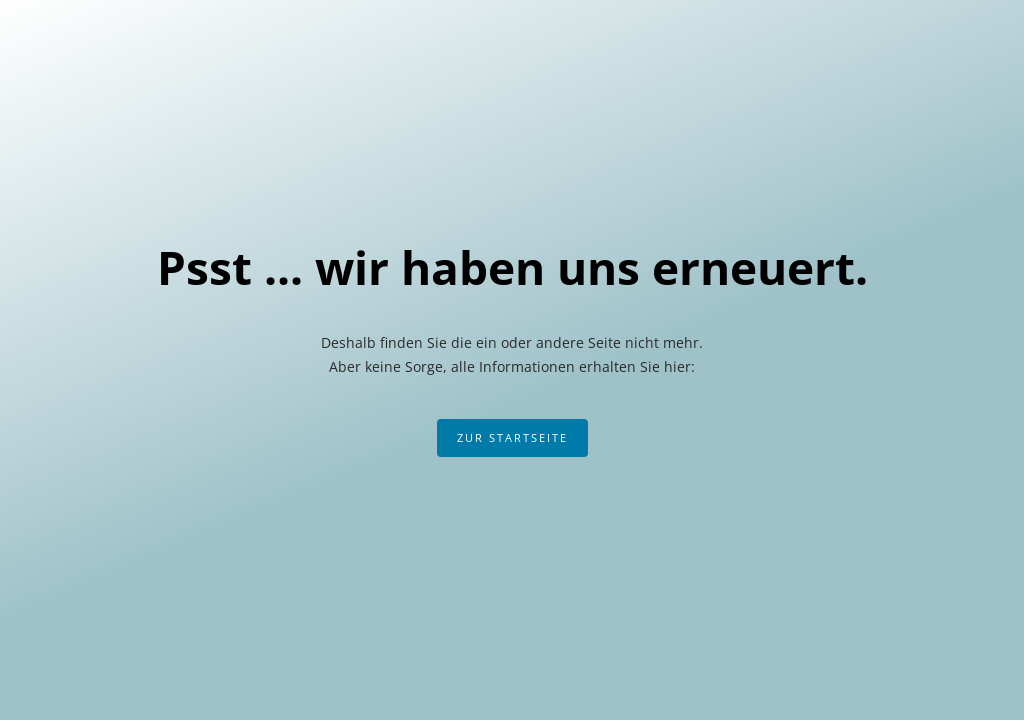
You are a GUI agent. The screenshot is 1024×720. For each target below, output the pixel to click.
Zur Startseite (512, 437)
